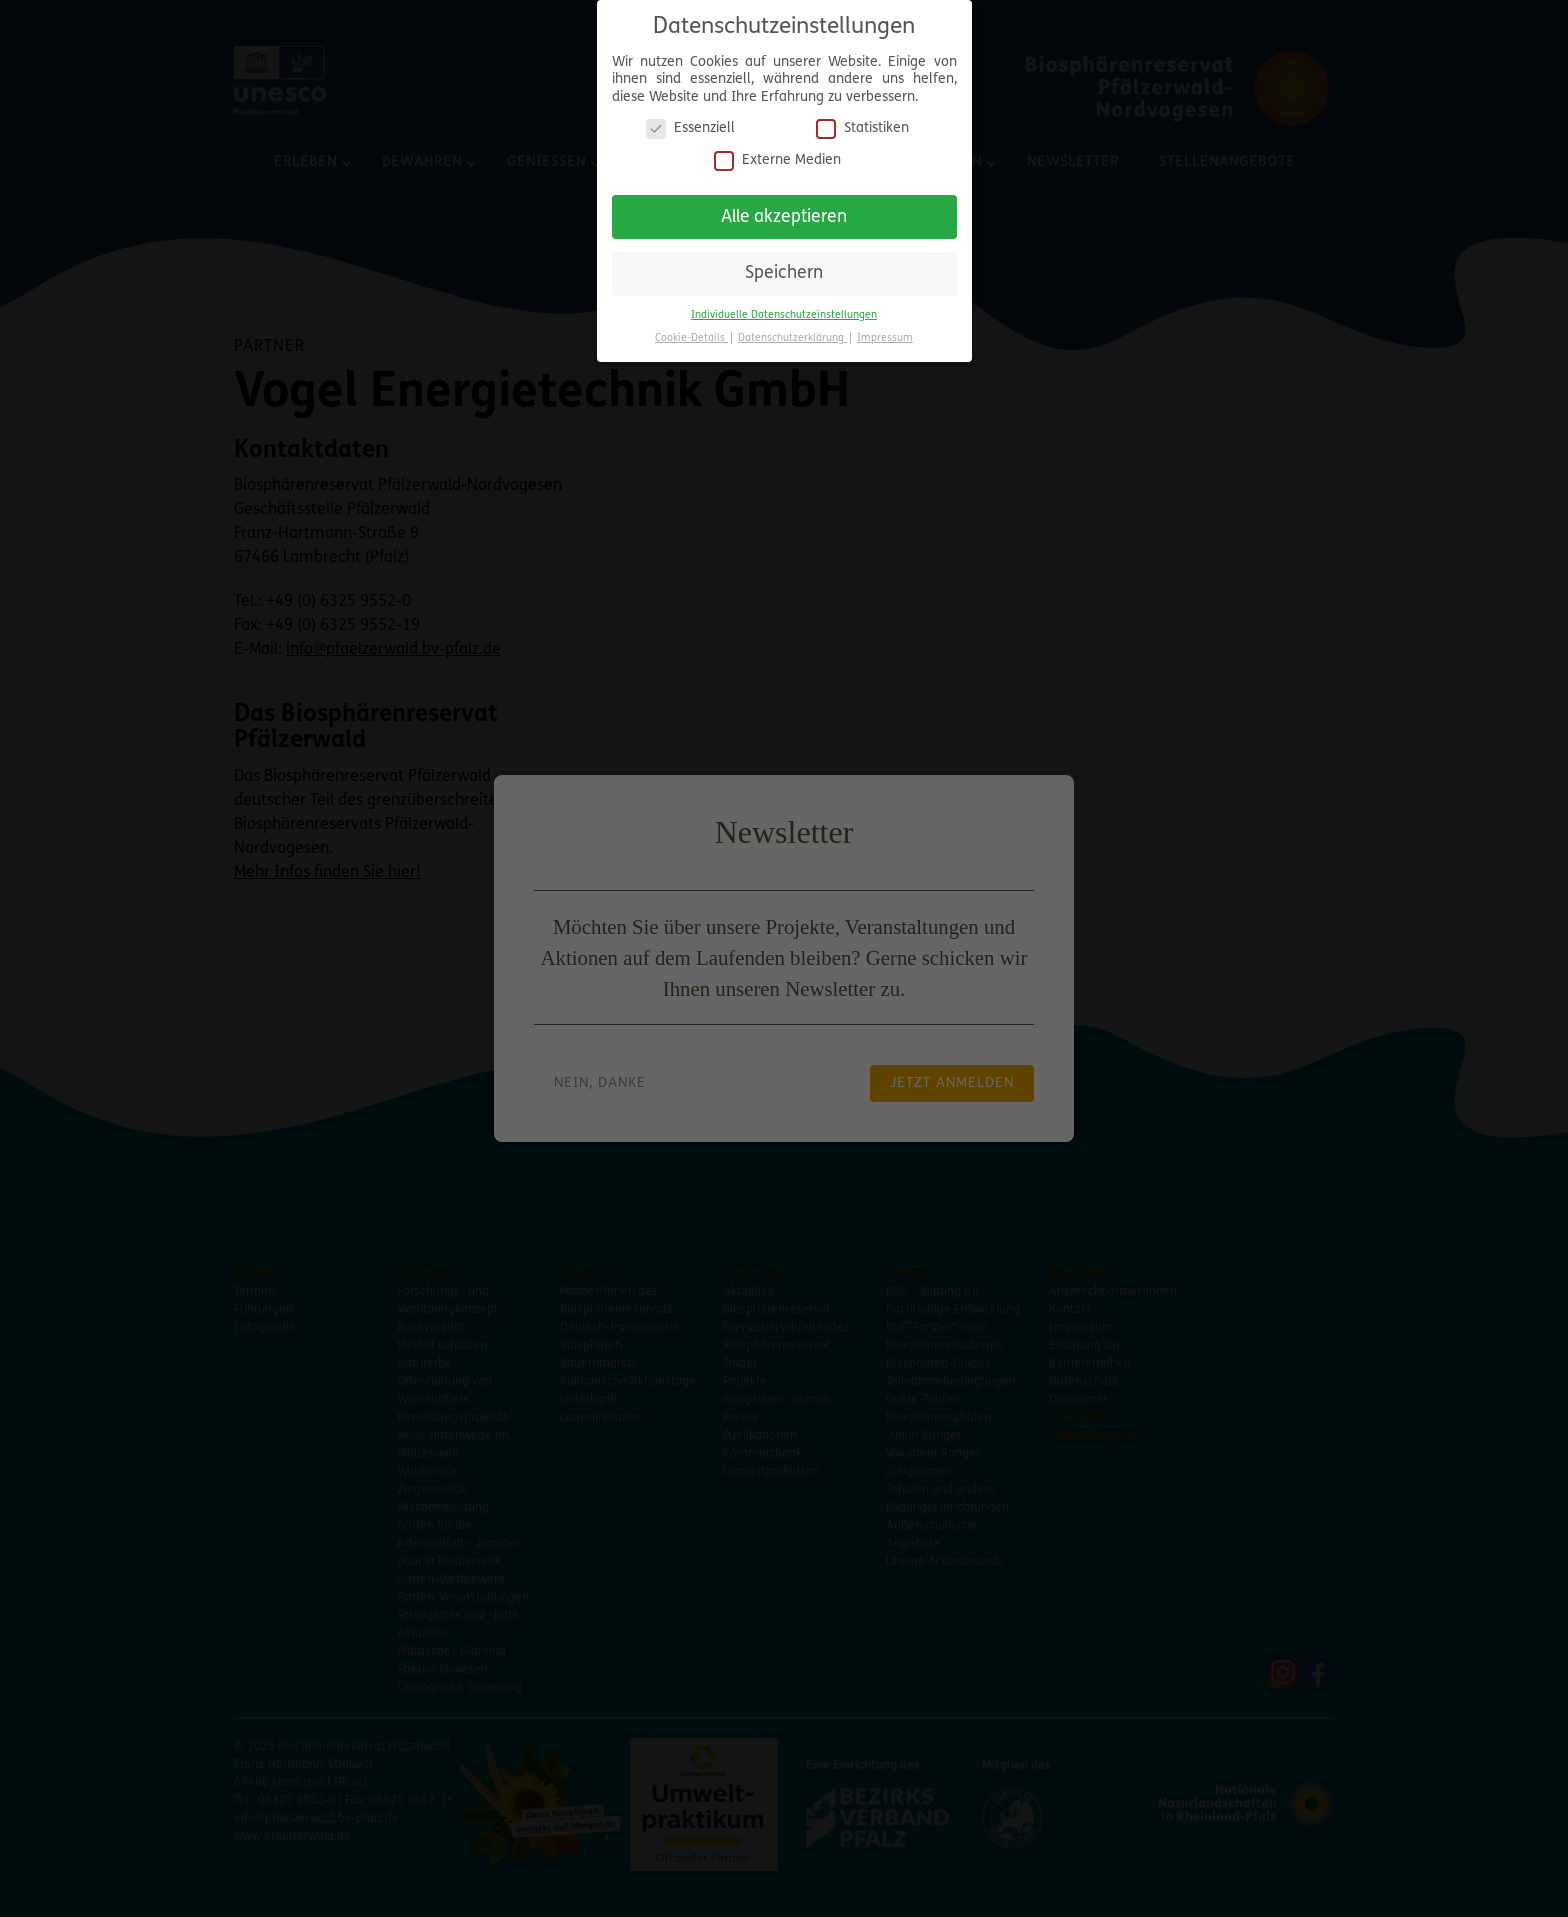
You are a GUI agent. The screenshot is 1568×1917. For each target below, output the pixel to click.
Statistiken (862, 125)
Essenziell (690, 125)
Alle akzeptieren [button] (784, 213)
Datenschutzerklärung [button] (792, 334)
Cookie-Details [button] (691, 334)
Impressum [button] (885, 334)
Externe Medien (777, 156)
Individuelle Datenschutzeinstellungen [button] (784, 311)
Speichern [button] (784, 270)
